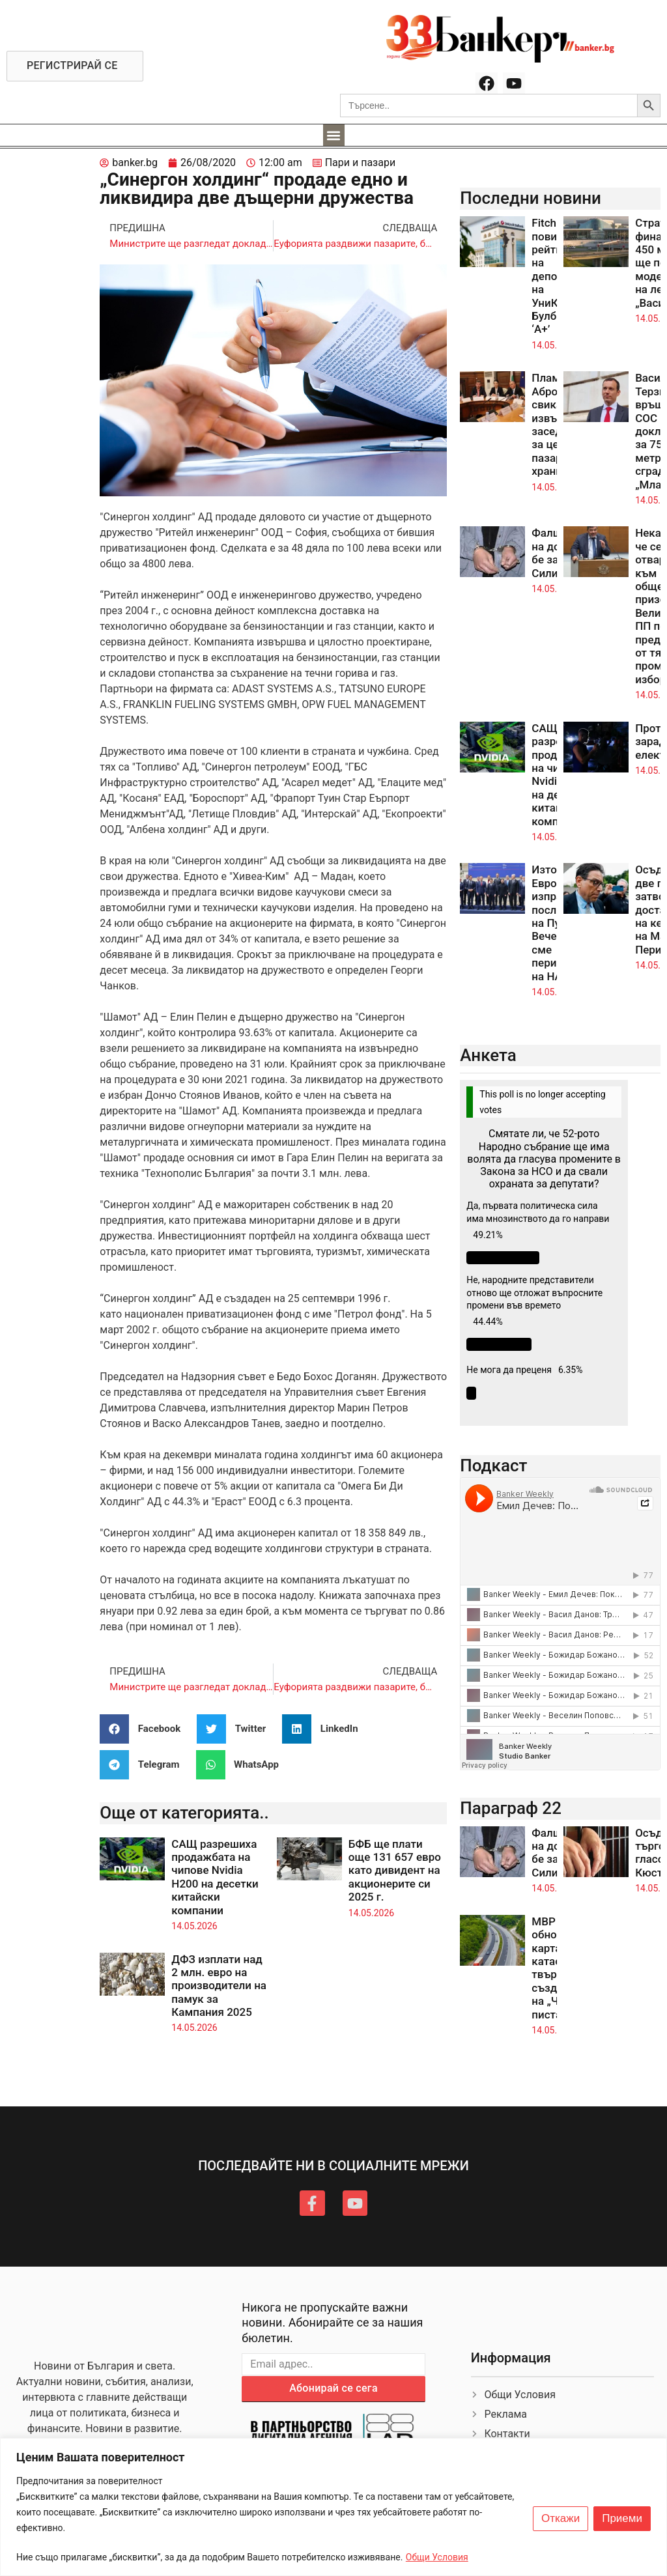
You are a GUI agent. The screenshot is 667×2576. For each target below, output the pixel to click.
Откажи (560, 2519)
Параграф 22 (510, 1808)
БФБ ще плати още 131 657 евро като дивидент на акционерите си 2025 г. (394, 1870)
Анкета (488, 1055)
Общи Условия (437, 2557)
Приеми (622, 2519)
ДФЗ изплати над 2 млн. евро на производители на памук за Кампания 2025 (218, 1986)
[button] (334, 135)
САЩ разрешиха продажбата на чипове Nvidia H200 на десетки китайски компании (214, 1877)
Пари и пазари (360, 162)
